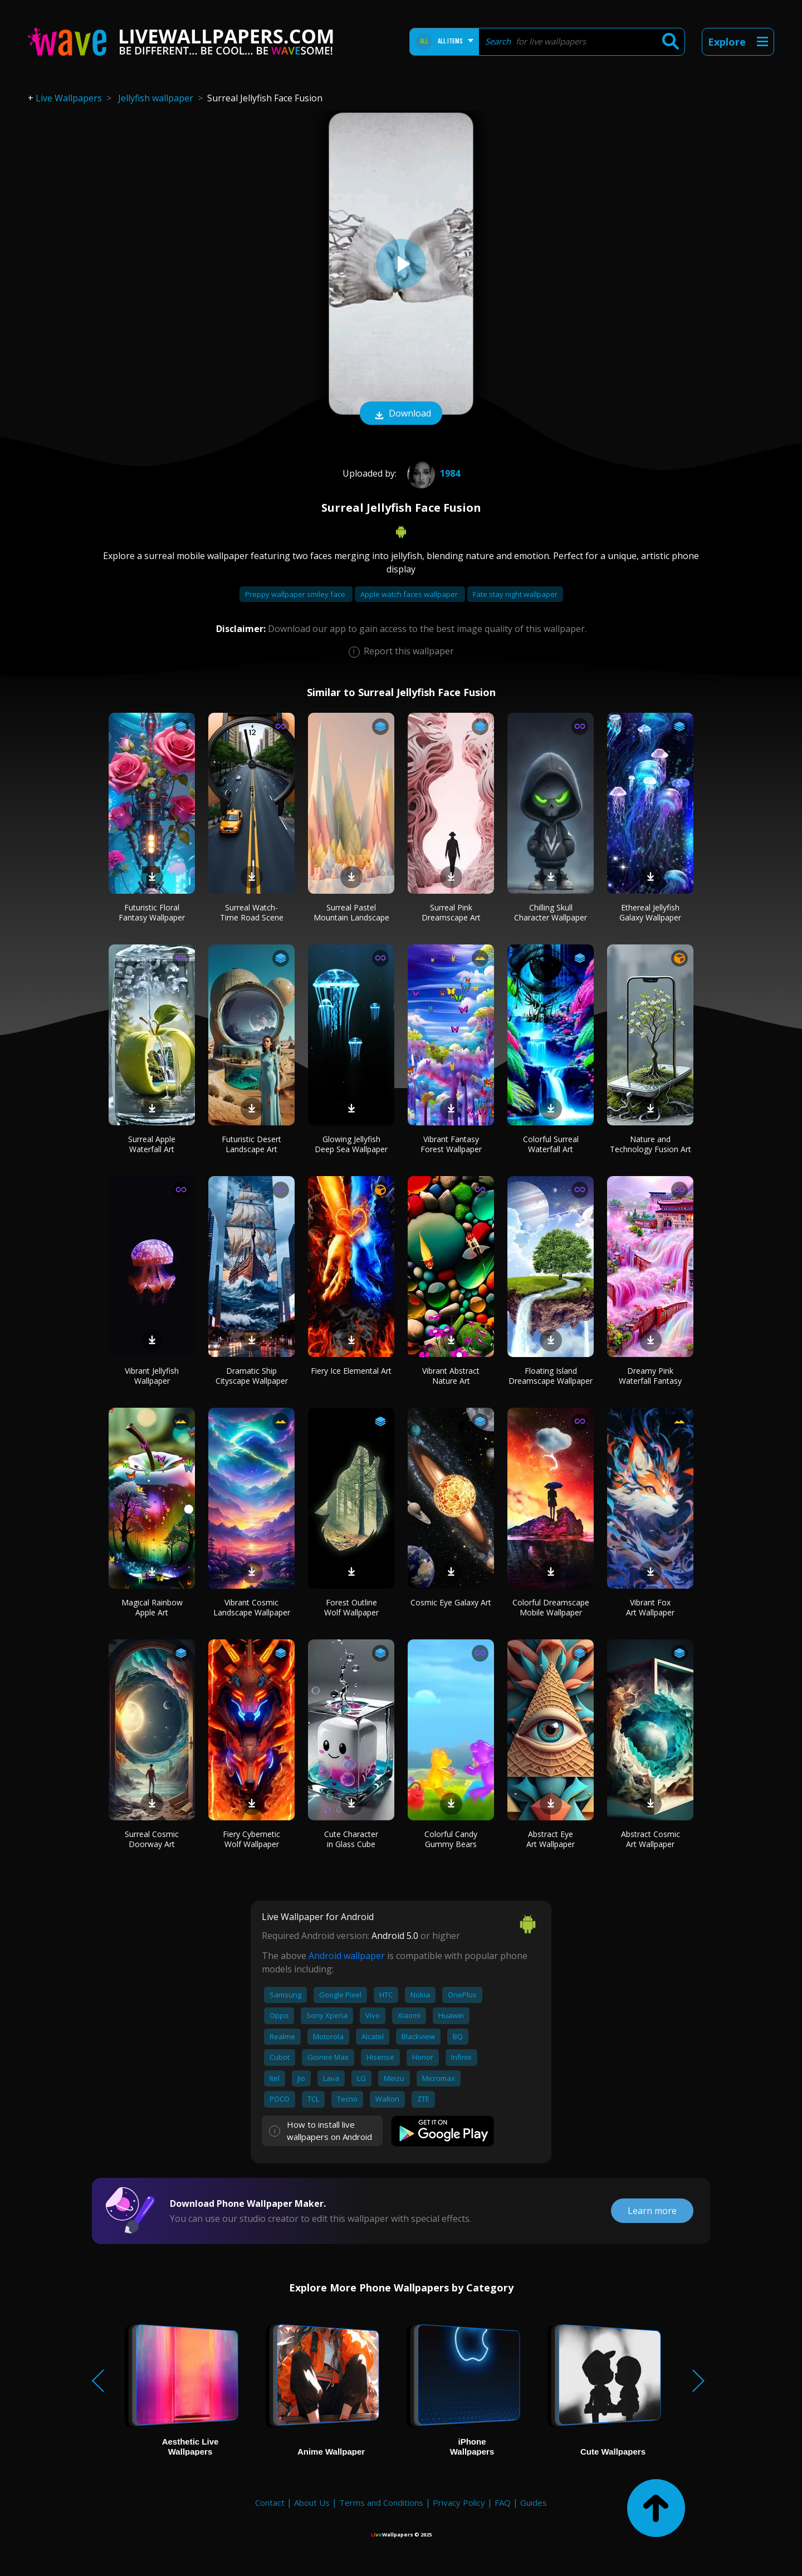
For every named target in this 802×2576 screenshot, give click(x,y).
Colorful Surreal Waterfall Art (551, 1144)
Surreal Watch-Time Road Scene (251, 912)
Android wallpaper (347, 1956)
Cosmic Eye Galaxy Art (450, 1602)
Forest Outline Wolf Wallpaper (351, 1607)
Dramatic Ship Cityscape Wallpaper (252, 1375)
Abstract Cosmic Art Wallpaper (650, 1839)
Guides (533, 2502)
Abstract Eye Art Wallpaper (550, 1839)
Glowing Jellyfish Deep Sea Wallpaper (351, 1144)
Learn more (652, 2211)
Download (401, 414)
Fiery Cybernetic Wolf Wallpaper (251, 1839)
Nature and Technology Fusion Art (650, 1144)
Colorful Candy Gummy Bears (450, 1839)
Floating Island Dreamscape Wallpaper (550, 1375)
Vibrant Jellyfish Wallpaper (152, 1375)
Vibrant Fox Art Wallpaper (650, 1607)
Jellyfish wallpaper (155, 98)
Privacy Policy (459, 2502)
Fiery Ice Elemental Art (351, 1370)
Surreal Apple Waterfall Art (151, 1144)
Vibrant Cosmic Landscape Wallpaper (251, 1607)
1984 (432, 473)
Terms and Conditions (381, 2502)
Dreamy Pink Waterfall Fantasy (650, 1375)
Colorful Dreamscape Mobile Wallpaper (550, 1607)
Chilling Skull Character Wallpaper (550, 912)
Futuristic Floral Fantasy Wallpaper (152, 912)
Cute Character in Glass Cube (351, 1839)
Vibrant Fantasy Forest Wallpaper (451, 1144)
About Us (312, 2502)
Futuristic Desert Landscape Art (251, 1144)
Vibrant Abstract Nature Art (451, 1375)
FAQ (503, 2502)
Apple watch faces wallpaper (409, 594)
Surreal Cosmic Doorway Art (152, 1839)
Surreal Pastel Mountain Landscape (351, 912)
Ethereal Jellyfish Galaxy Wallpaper (650, 912)
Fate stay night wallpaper (515, 594)
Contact (270, 2502)
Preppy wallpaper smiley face (296, 594)
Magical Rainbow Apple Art (152, 1607)
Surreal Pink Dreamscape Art (451, 912)
